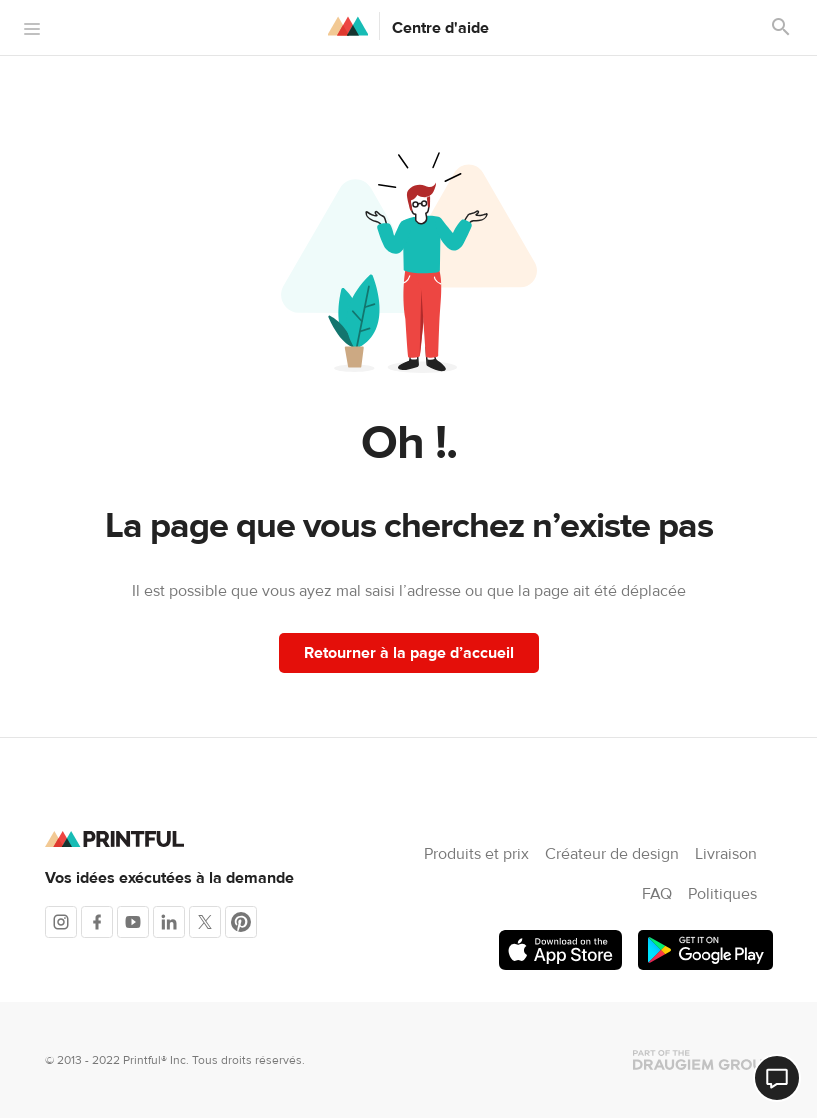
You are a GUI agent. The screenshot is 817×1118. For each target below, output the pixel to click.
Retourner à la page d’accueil (409, 653)
